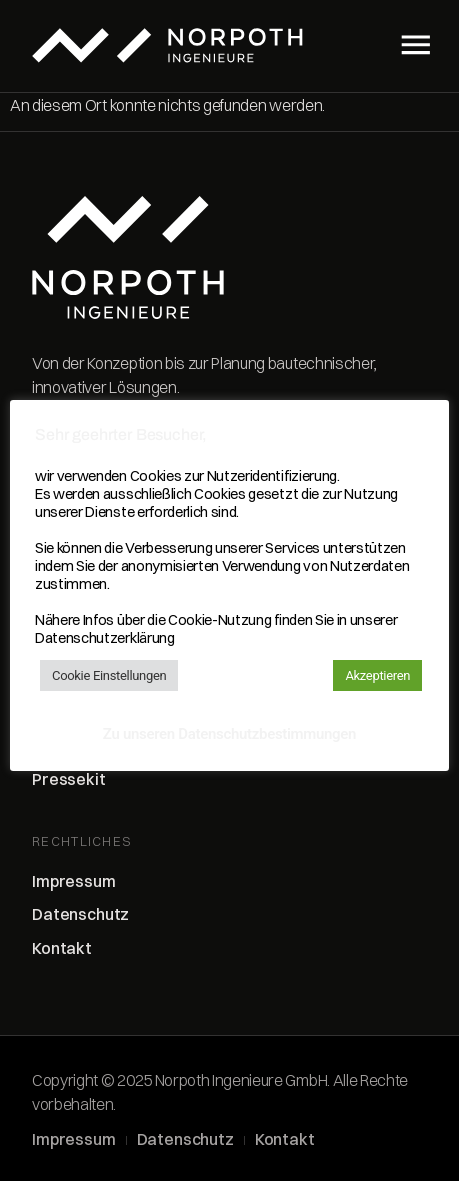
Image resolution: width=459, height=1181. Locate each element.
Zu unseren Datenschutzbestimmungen (229, 734)
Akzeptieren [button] (377, 675)
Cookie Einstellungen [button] (109, 675)
